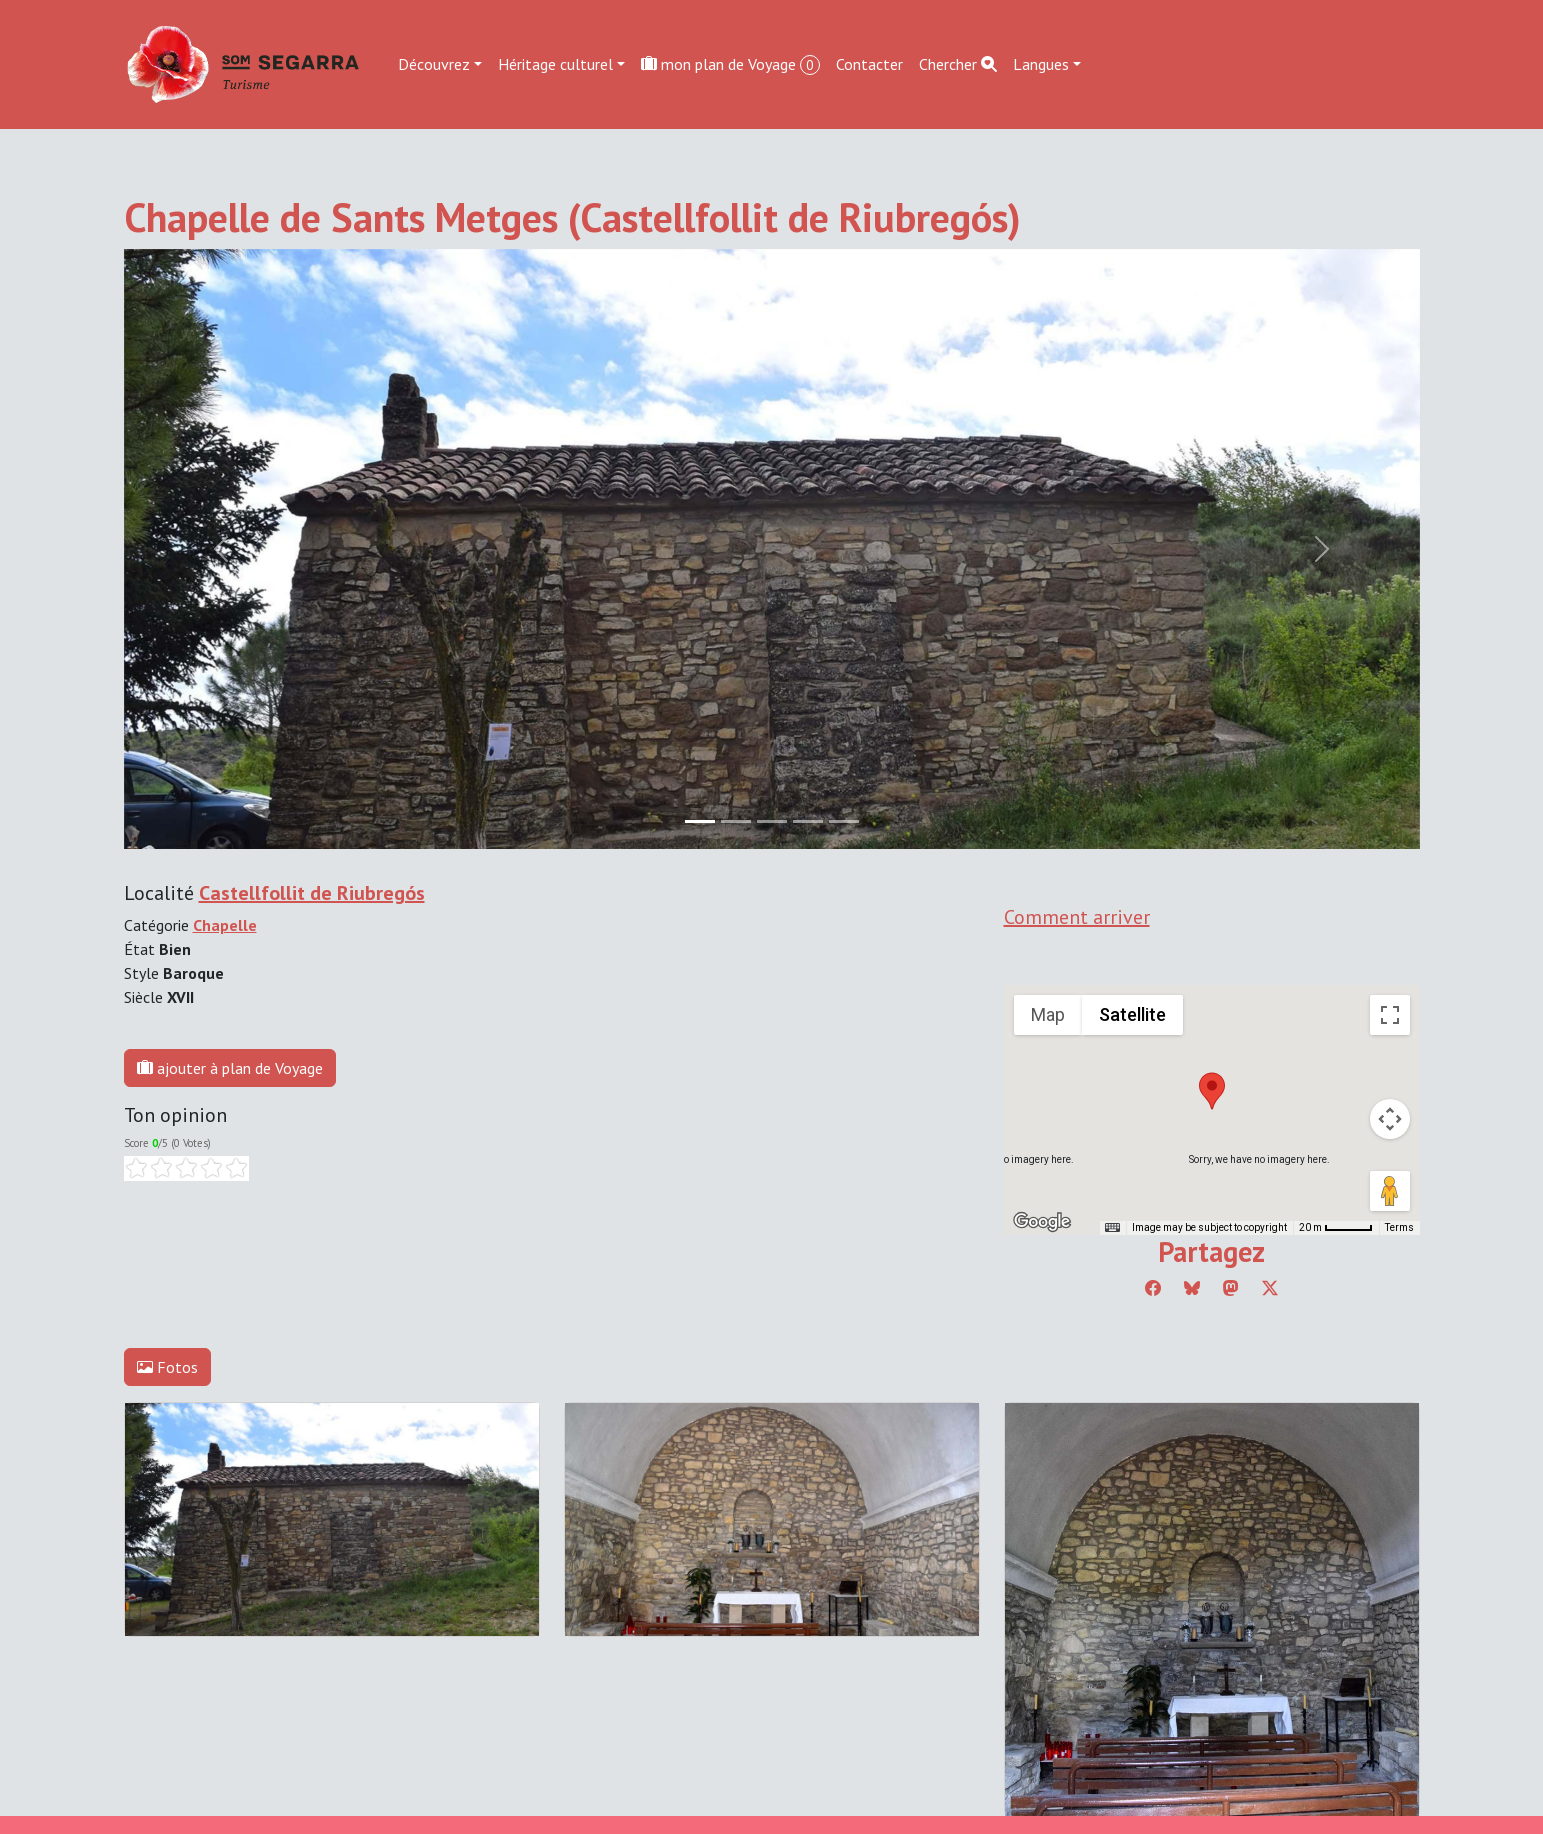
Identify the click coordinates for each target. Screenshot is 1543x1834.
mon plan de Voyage (730, 64)
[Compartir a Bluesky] (1192, 1288)
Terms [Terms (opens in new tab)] (1399, 1227)
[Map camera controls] (1390, 1119)
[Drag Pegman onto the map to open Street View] (1390, 1191)
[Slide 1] (736, 821)
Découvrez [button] (434, 64)
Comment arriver (1077, 917)
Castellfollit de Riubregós (312, 893)
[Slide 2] (772, 821)
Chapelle (225, 925)
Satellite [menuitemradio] (1132, 1014)
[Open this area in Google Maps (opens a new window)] (1042, 1222)
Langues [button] (1041, 64)
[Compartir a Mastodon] (1231, 1288)
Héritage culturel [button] (555, 64)
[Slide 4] (844, 821)
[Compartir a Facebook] (1153, 1288)
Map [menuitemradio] (1048, 1014)
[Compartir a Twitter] (1270, 1288)
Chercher (958, 64)
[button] (1212, 1091)
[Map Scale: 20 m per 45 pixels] (1336, 1228)
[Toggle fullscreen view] (1390, 1015)
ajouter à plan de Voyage (230, 1068)
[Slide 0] (700, 821)
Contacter (869, 64)
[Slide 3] (808, 821)
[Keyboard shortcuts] (1112, 1228)
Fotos (167, 1367)
